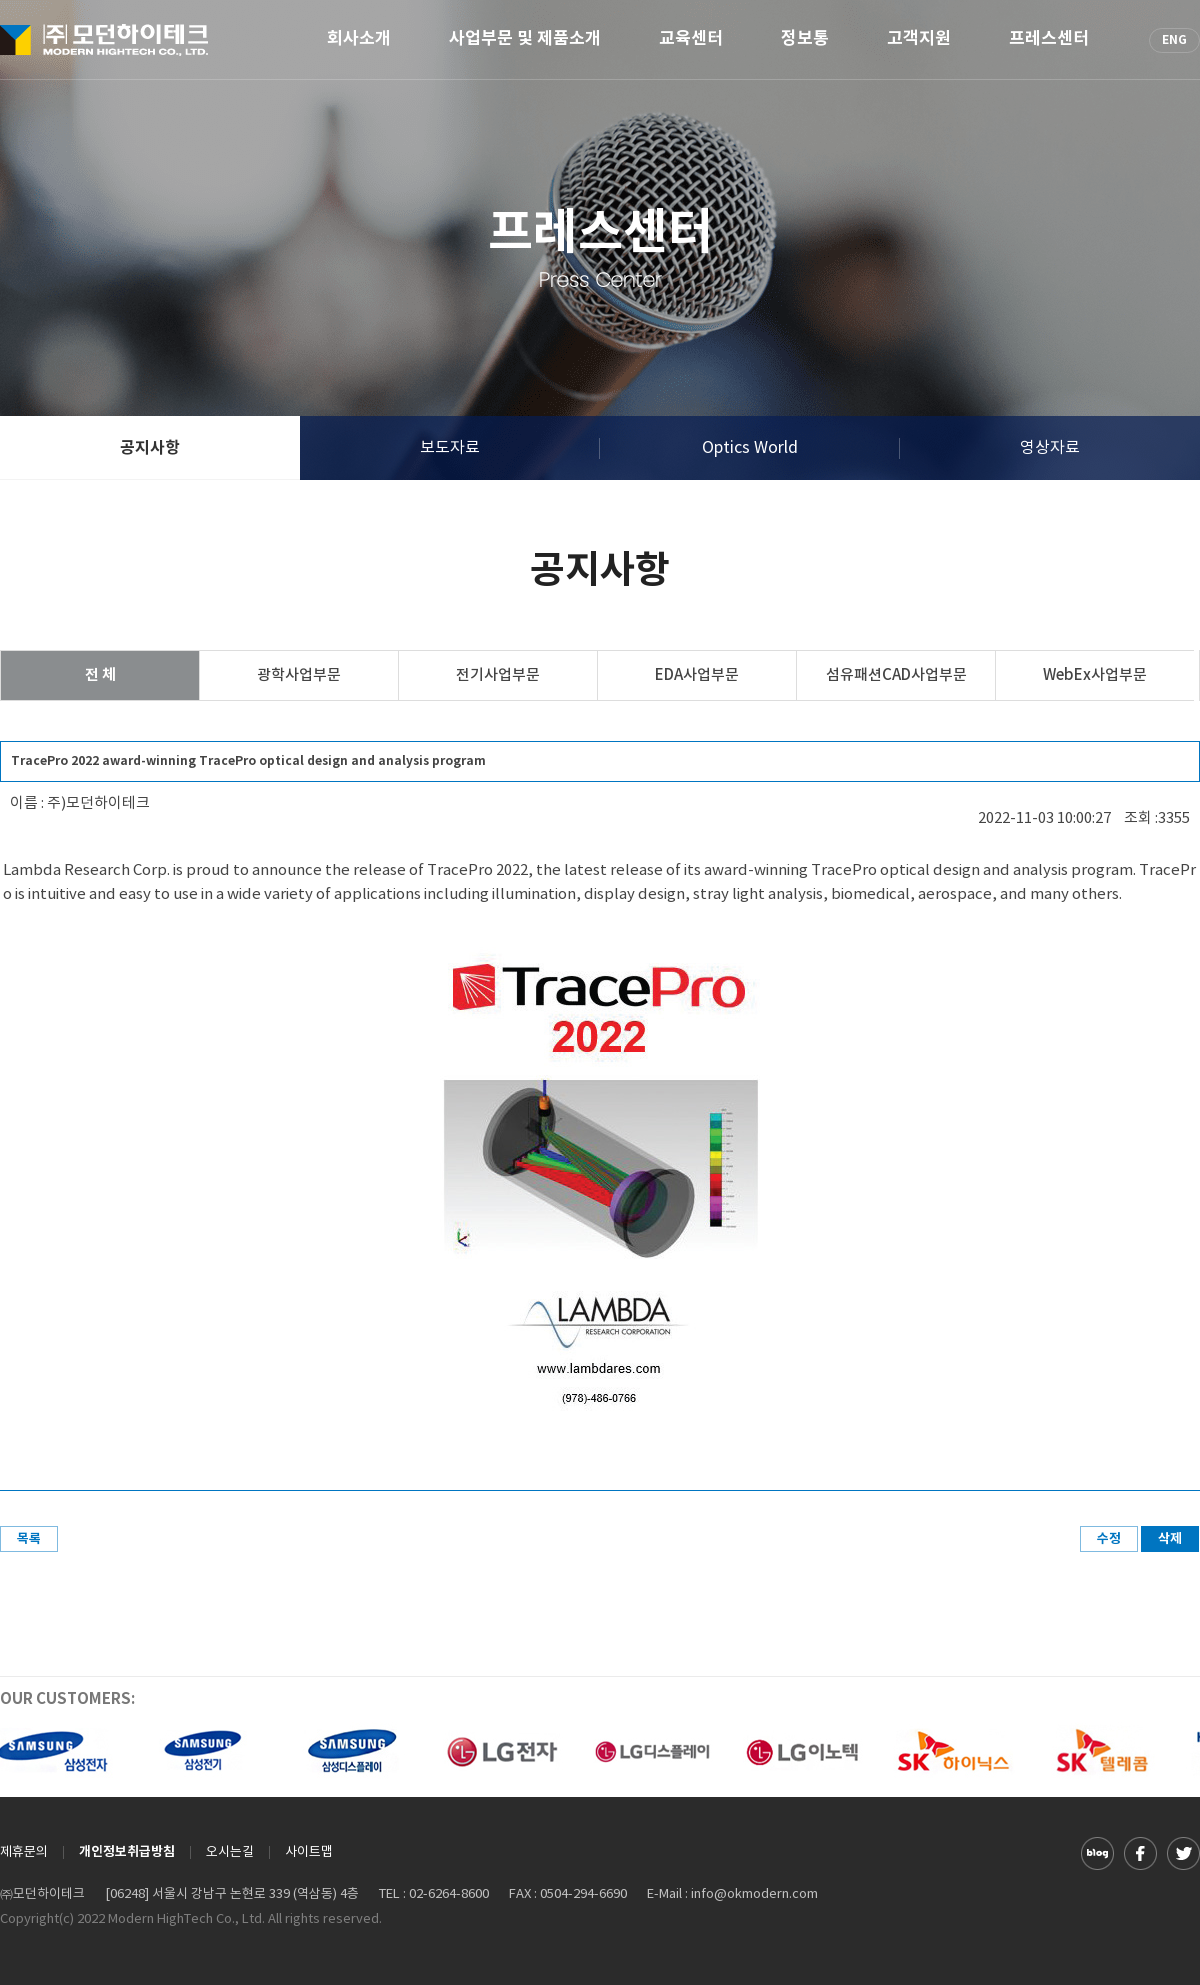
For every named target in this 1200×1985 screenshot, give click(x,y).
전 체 (100, 675)
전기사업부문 (498, 675)
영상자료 (1050, 448)
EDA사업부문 (697, 675)
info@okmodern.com (754, 1894)
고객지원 (919, 39)
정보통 (805, 39)
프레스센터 (1049, 39)
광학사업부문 (299, 675)
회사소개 (359, 39)
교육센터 (691, 39)
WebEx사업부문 (1095, 675)
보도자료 (450, 448)
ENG (1174, 40)
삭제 (1170, 1539)
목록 (29, 1539)
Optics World (750, 448)
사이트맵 (309, 1852)
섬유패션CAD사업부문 (896, 675)
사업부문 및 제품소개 (525, 39)
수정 (1109, 1539)
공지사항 (150, 448)
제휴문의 (24, 1852)
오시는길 (230, 1852)
